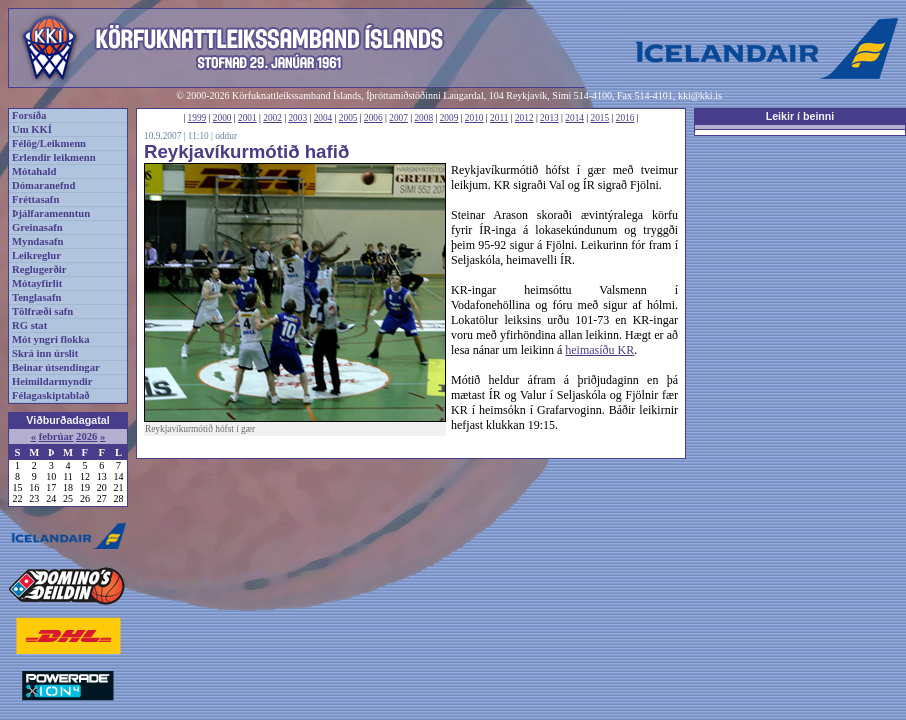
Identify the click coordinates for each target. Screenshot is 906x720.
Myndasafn (38, 241)
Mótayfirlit (37, 283)
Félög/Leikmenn (49, 143)
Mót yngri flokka (51, 339)
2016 (625, 118)
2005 (348, 118)
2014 (574, 118)
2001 (247, 118)
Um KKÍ (32, 129)
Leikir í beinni (800, 116)
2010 (474, 118)
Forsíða (29, 115)
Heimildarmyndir (52, 381)
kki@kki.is (700, 95)
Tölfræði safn (42, 311)
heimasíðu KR (599, 350)
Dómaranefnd (43, 185)
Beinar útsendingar (56, 367)
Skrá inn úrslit (45, 353)
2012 (524, 118)
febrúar (56, 436)
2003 (297, 118)
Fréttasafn (35, 199)
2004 (323, 118)
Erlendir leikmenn (54, 157)
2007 (398, 118)
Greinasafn (37, 227)
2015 (600, 118)
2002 (272, 118)
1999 (197, 118)
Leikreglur (36, 255)
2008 (423, 118)
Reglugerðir (39, 269)
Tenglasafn (36, 297)
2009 (449, 118)
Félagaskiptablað (51, 395)
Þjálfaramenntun (51, 213)
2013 (549, 118)
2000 (222, 118)
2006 (373, 118)
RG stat (29, 325)
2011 (499, 118)
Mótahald (34, 171)
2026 (86, 436)
